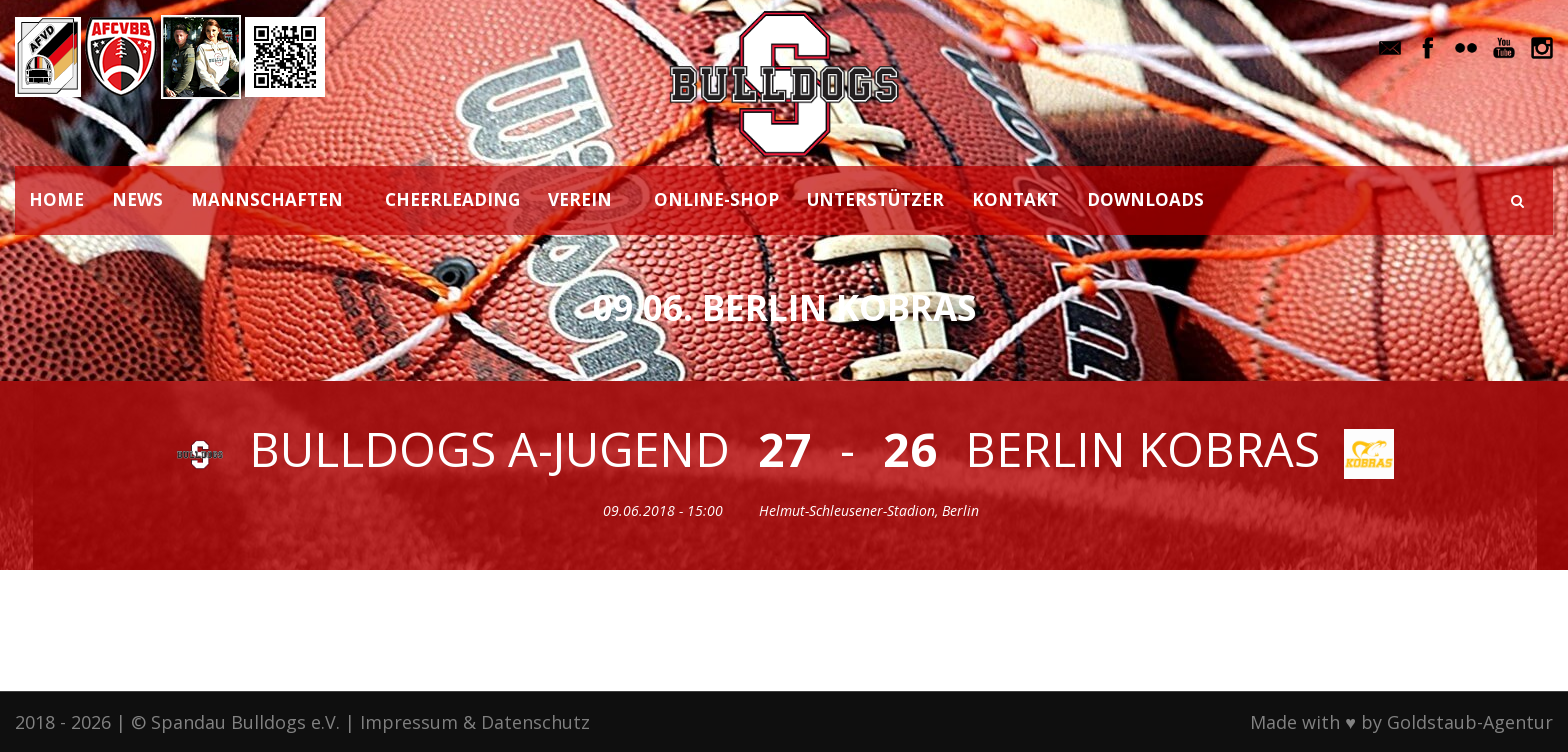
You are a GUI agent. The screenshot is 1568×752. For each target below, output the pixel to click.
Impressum (409, 722)
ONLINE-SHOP (716, 199)
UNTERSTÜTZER (875, 199)
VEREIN (580, 199)
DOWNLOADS (1145, 199)
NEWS (137, 199)
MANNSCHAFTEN (267, 199)
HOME (56, 199)
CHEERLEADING (452, 199)
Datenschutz (535, 722)
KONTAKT (1015, 199)
